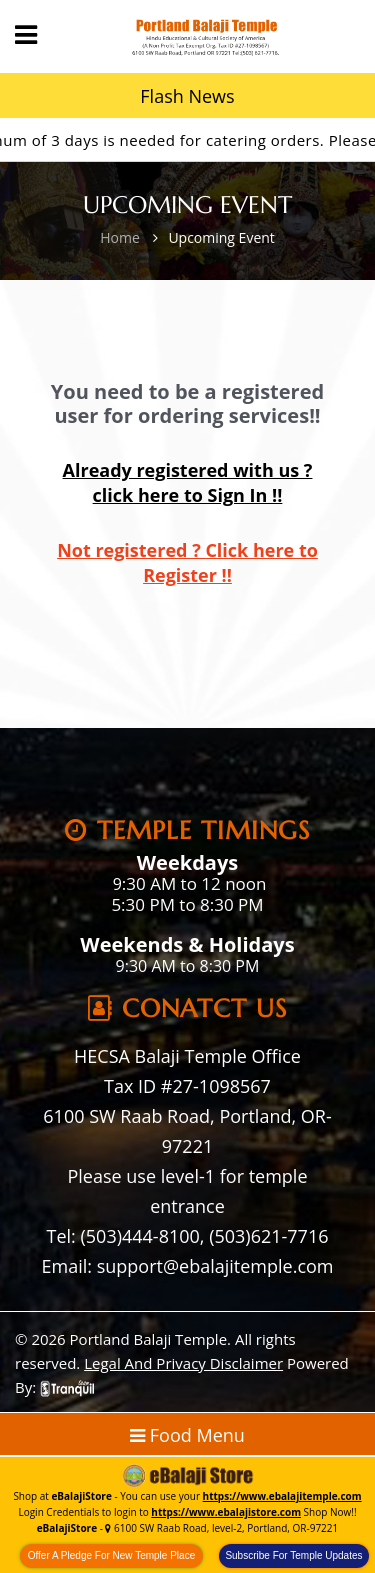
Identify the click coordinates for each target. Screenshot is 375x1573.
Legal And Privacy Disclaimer (183, 1363)
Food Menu (187, 1435)
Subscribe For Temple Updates (293, 1555)
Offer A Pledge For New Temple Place (112, 1555)
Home (120, 237)
